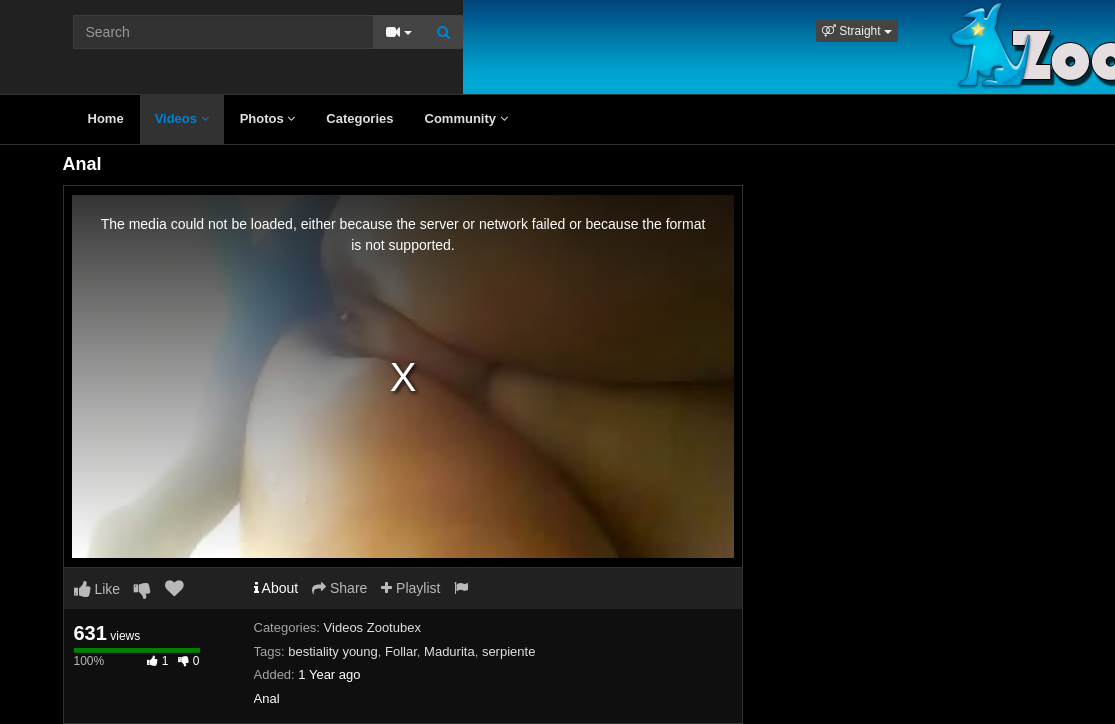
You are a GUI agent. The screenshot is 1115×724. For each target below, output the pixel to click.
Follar (401, 651)
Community (466, 118)
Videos (182, 118)
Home (106, 118)
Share (339, 588)
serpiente (508, 651)
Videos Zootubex (372, 627)
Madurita (449, 651)
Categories (359, 118)
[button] (857, 31)
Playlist (410, 588)
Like (97, 589)
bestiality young (333, 651)
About (276, 588)
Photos (268, 118)
